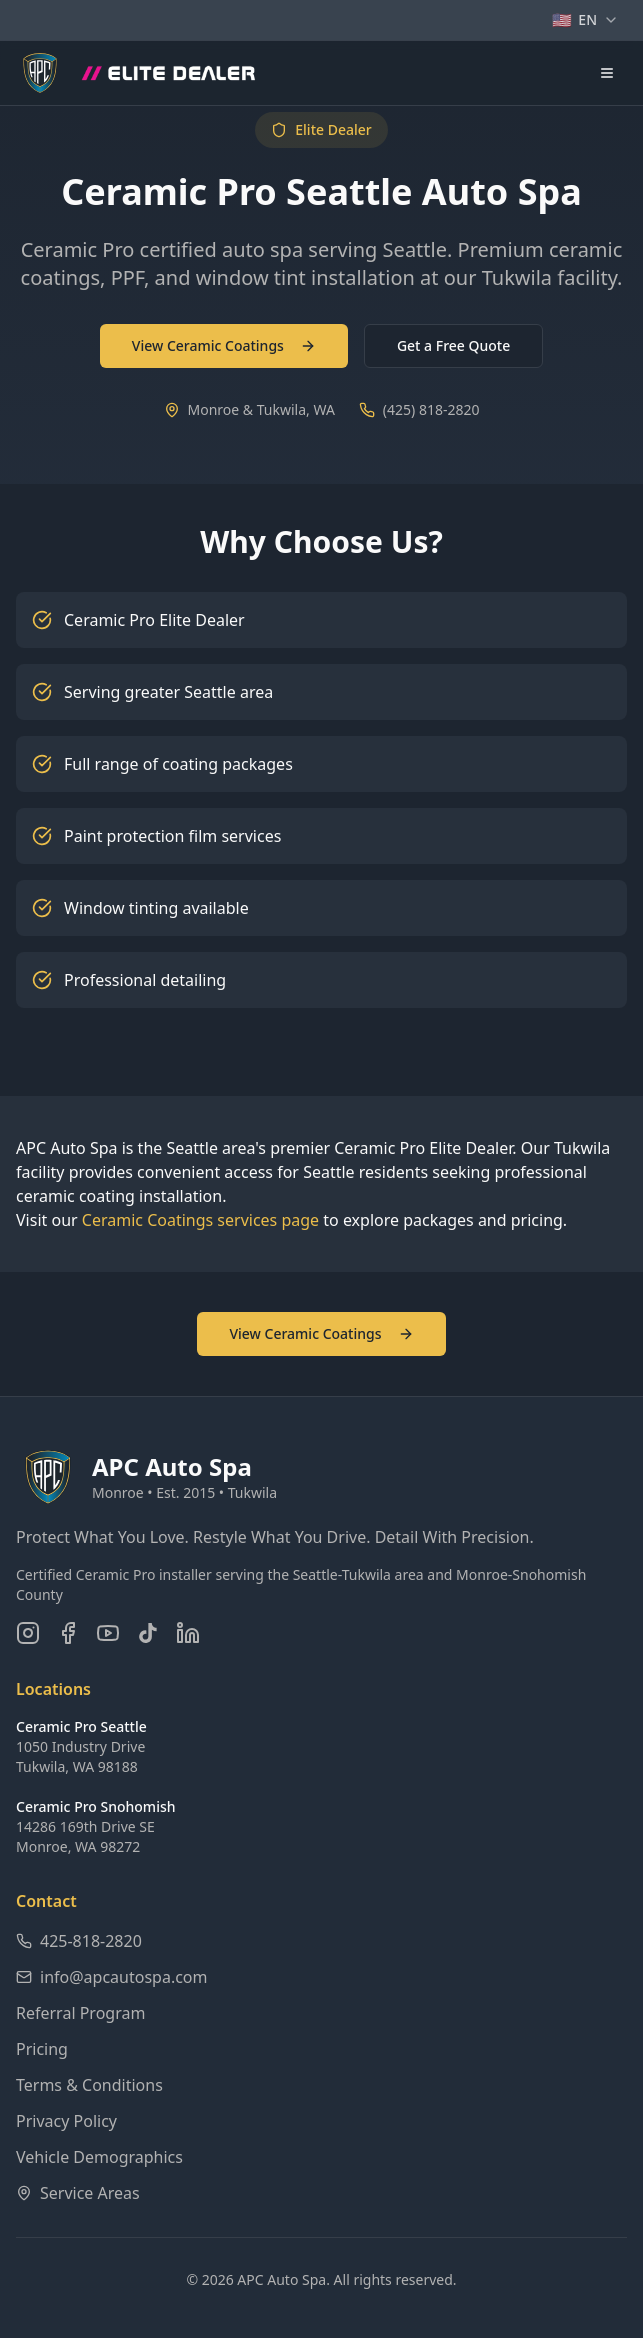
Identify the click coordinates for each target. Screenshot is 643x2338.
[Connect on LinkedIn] (188, 1633)
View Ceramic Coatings (224, 345)
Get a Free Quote (453, 345)
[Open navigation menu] (607, 73)
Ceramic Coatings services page (200, 1220)
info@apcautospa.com (112, 1977)
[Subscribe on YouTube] (108, 1633)
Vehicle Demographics (99, 2157)
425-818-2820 (79, 1941)
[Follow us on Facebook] (68, 1633)
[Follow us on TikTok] (148, 1633)
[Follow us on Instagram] (28, 1633)
